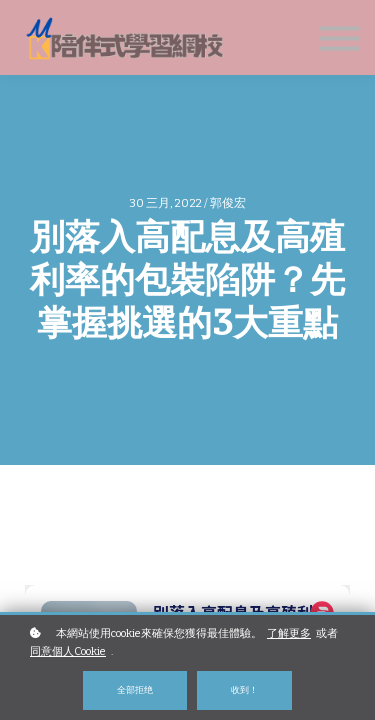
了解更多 (289, 633)
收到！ (244, 689)
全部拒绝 (135, 689)
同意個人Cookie (68, 651)
